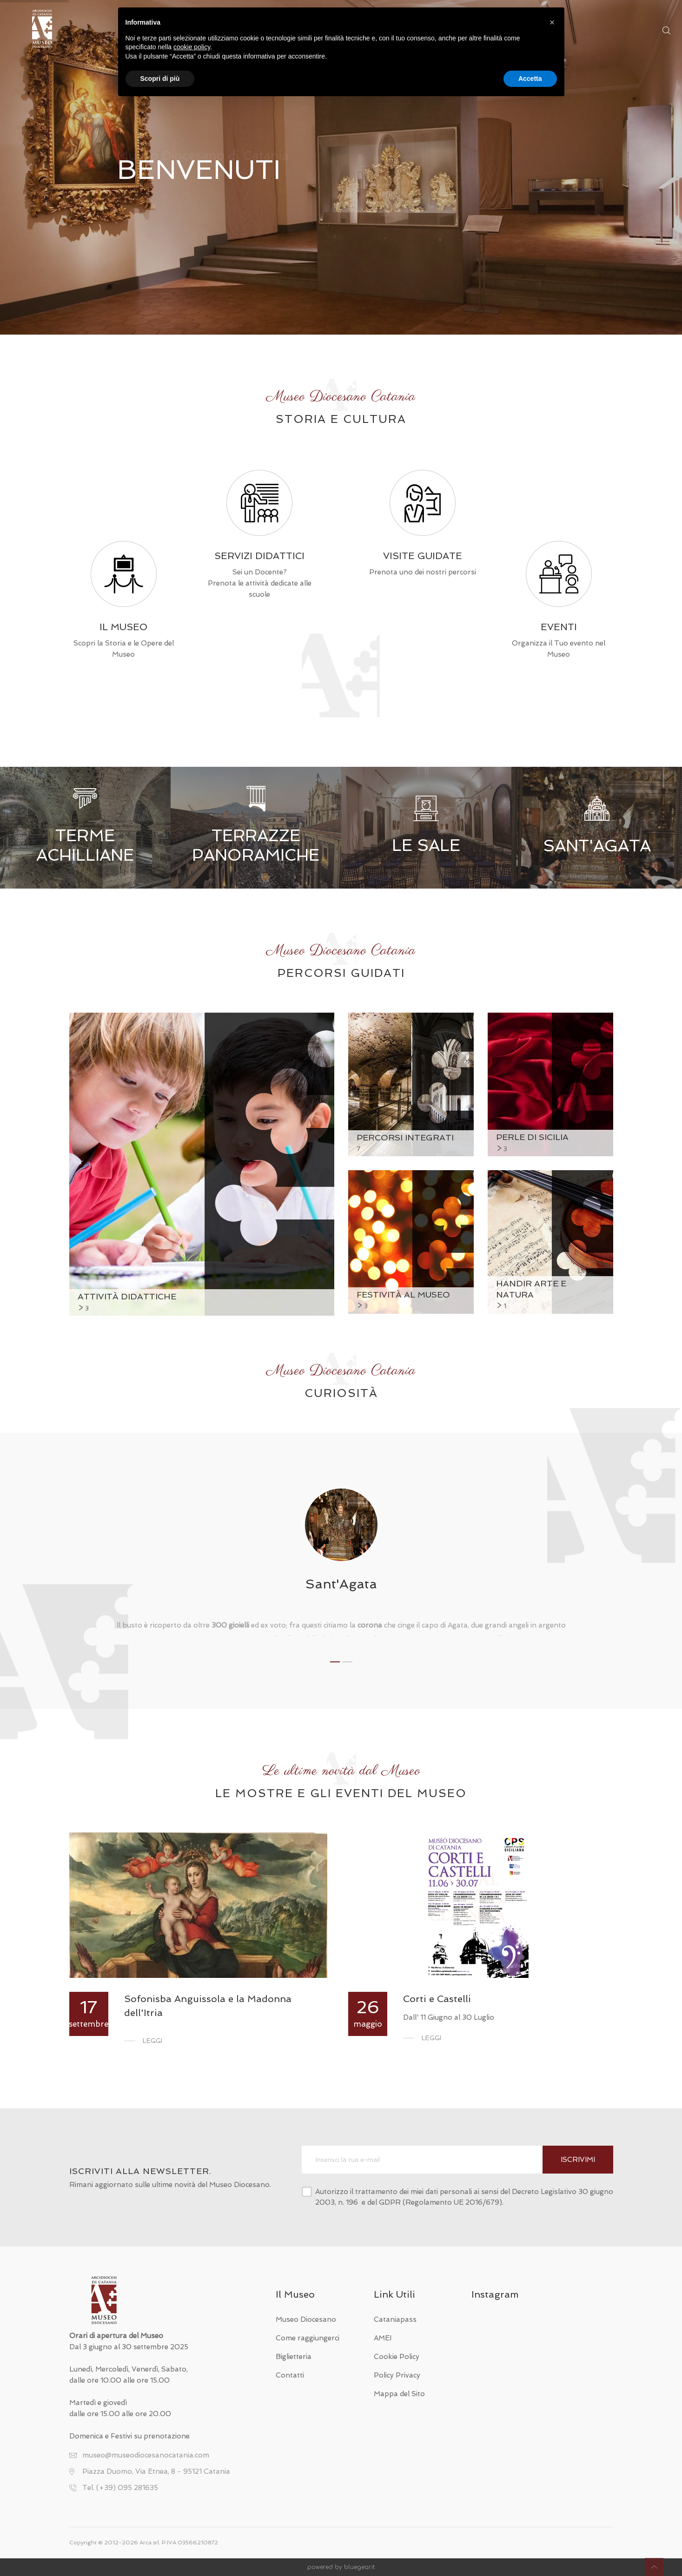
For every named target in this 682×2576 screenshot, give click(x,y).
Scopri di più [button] (160, 78)
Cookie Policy (396, 2356)
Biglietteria (293, 2356)
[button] (552, 22)
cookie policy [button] (191, 47)
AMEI (382, 2338)
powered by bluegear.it (341, 2567)
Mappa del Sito (399, 2394)
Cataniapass (395, 2319)
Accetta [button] (530, 78)
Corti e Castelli (437, 1998)
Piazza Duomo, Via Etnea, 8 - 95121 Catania (156, 2471)
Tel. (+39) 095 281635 (120, 2488)
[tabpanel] (341, 1562)
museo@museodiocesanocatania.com (145, 2455)
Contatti (290, 2375)
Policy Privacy (397, 2375)
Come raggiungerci (307, 2338)
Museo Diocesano (306, 2319)
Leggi (152, 2040)
